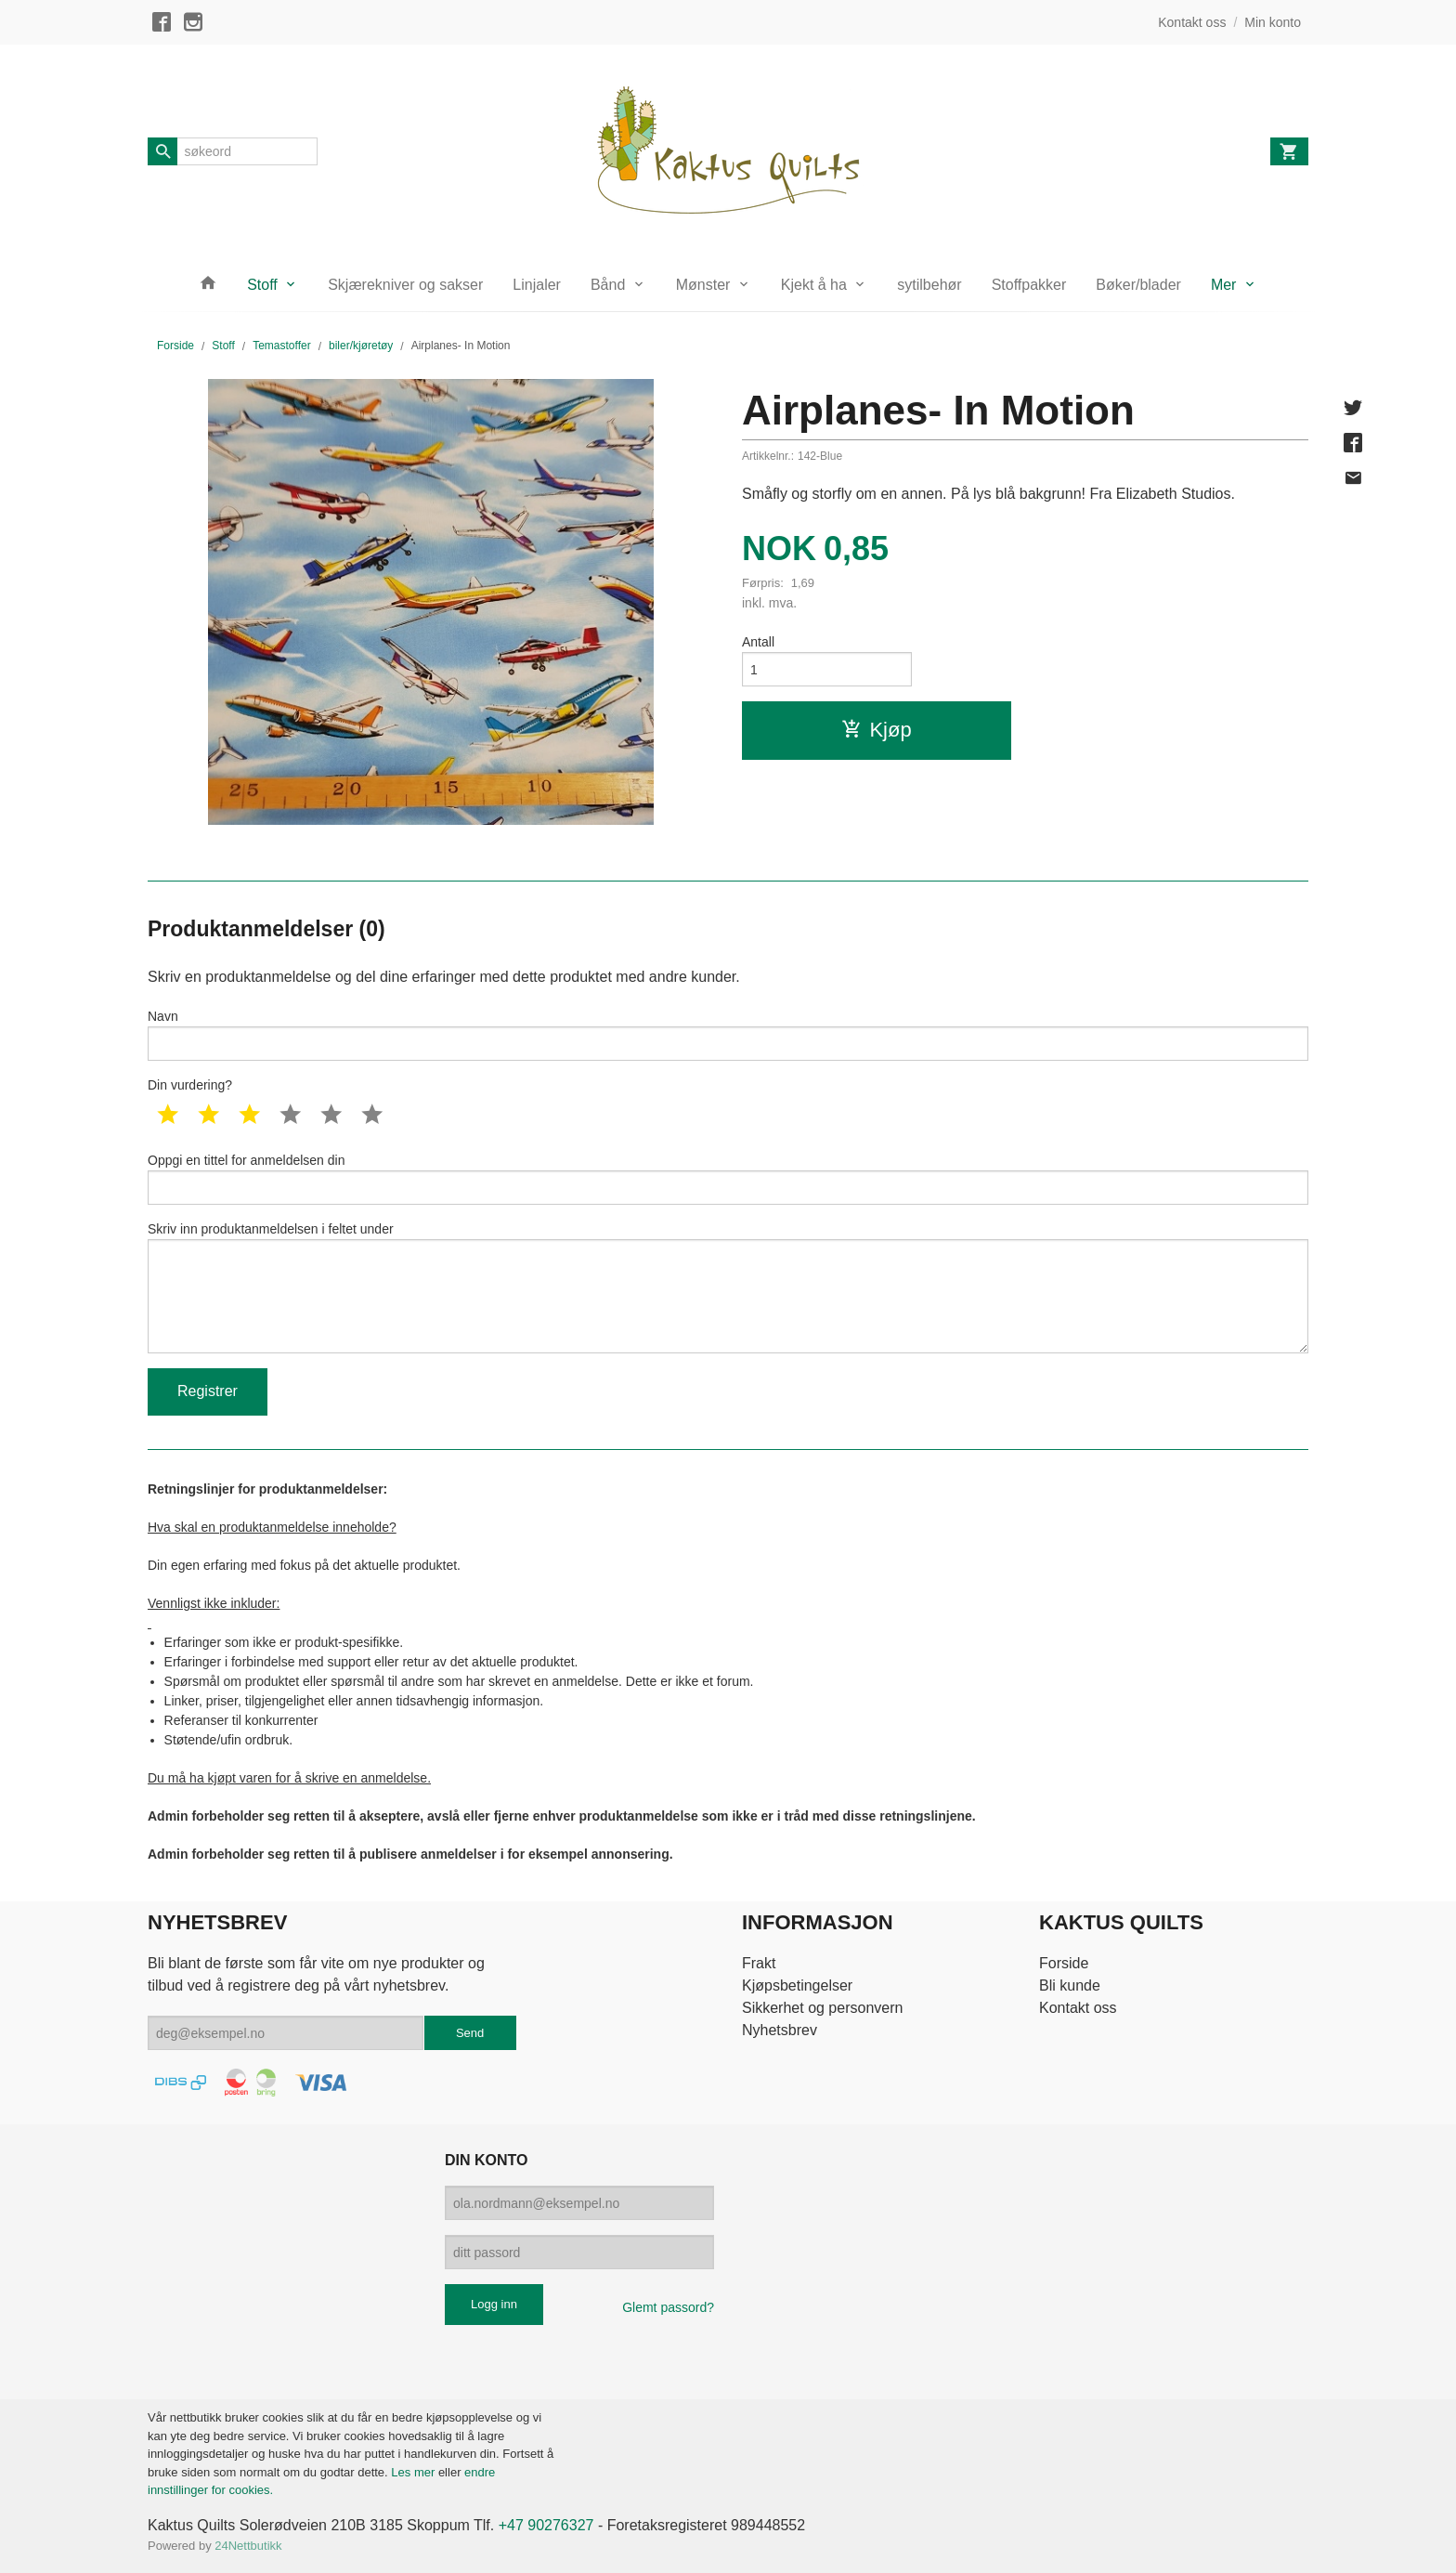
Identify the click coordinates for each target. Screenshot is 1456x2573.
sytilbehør (929, 285)
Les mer (414, 2472)
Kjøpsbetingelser (797, 1985)
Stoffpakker (1029, 285)
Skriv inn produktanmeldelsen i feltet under (728, 1287)
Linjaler (537, 285)
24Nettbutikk (247, 2546)
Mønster (703, 285)
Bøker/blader (1138, 285)
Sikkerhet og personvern (822, 2008)
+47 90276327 (546, 2525)
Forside (175, 345)
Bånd (608, 285)
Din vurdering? (190, 1085)
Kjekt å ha (814, 285)
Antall (758, 641)
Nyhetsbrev (779, 2030)
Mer (1224, 285)
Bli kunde (1069, 1985)
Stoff (262, 285)
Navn (728, 1035)
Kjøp (876, 729)
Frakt (758, 1963)
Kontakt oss (1078, 2008)
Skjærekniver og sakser (405, 285)
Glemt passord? (668, 2307)
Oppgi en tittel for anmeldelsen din (728, 1179)
